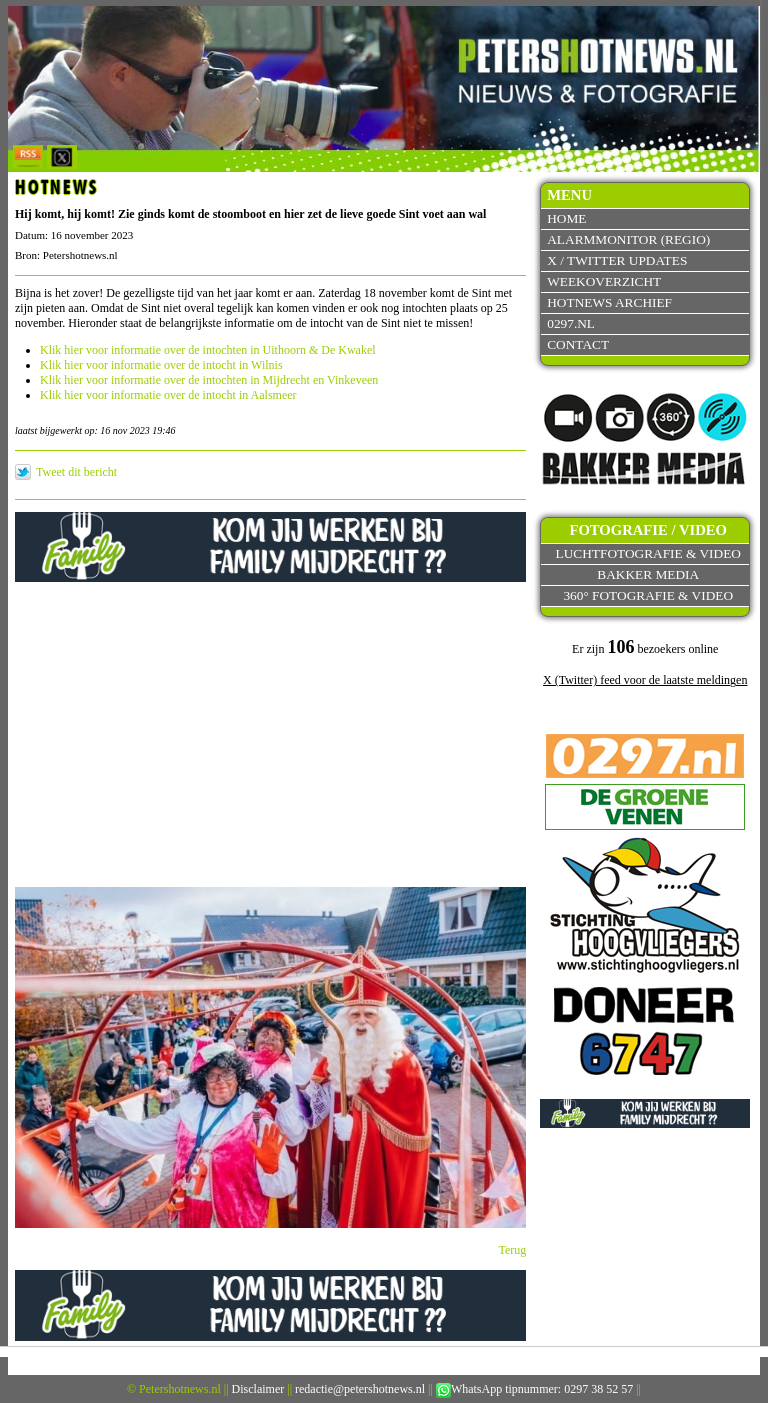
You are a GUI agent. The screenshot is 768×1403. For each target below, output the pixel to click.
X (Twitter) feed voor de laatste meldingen (645, 680)
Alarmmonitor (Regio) (628, 239)
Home (566, 218)
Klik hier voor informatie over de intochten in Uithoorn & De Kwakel (208, 350)
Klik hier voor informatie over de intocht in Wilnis (161, 365)
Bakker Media (648, 574)
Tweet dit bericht (76, 472)
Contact (578, 344)
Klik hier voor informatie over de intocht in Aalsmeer (168, 395)
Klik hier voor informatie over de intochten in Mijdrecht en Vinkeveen (209, 380)
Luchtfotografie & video (648, 553)
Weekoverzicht (604, 281)
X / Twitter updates (617, 260)
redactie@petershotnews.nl (360, 1389)
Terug (513, 1250)
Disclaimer (258, 1389)
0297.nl (571, 323)
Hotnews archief (609, 302)
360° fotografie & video (648, 595)
